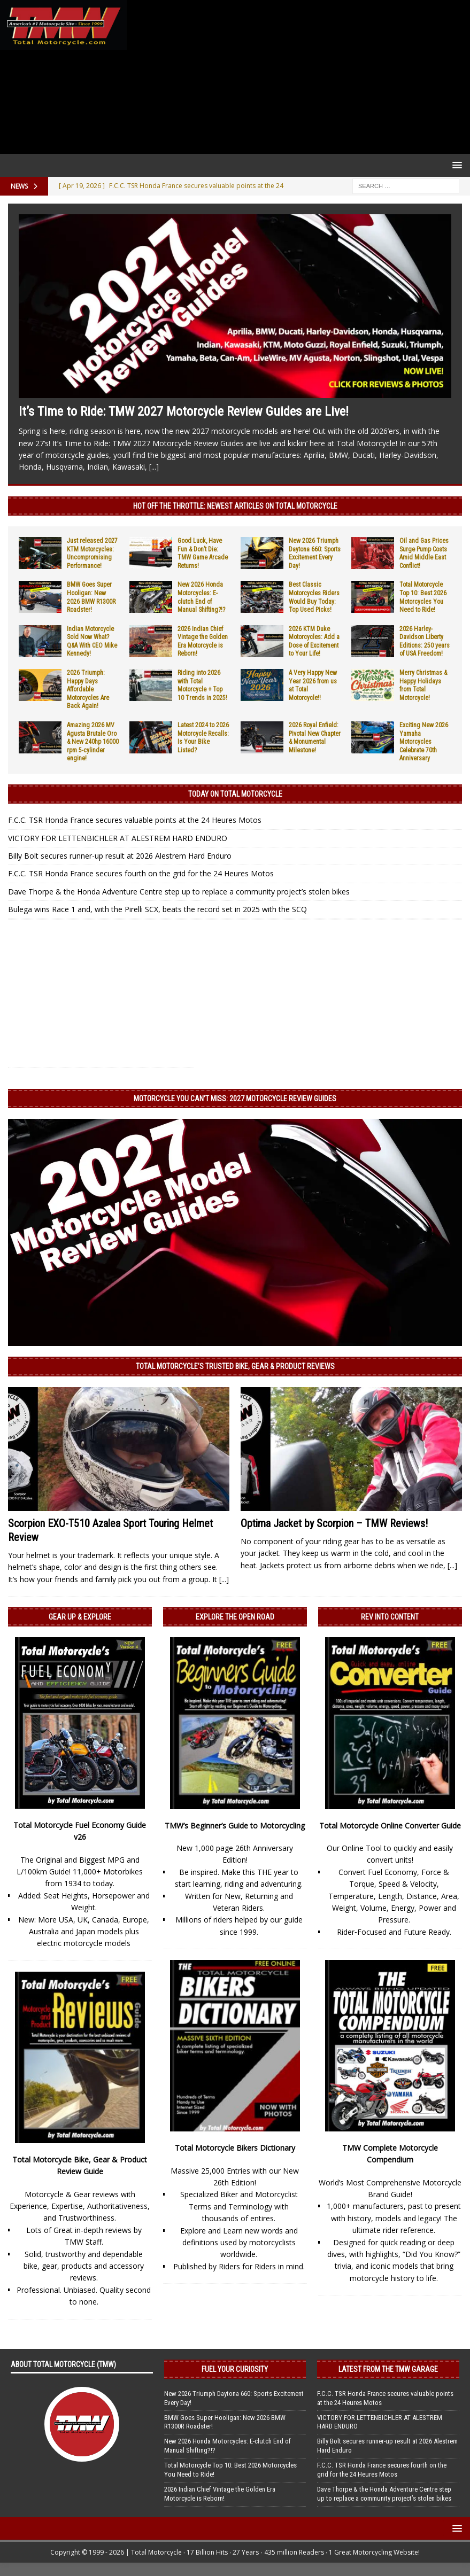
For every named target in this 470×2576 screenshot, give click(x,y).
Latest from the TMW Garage (388, 2369)
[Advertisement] (296, 77)
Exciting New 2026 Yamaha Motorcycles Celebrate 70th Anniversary (423, 741)
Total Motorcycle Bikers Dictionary (235, 2148)
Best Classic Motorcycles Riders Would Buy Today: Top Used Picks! (314, 597)
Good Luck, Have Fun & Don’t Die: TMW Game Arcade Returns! (203, 553)
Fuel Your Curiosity (235, 2369)
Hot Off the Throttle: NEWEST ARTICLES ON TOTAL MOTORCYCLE (235, 506)
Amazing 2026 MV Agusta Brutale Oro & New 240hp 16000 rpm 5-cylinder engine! (93, 741)
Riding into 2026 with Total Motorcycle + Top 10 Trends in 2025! (202, 685)
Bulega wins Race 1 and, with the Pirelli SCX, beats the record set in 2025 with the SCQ (157, 909)
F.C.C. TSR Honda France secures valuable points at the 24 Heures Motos (134, 820)
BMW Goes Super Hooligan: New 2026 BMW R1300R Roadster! (91, 597)
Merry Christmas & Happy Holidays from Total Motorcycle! (423, 685)
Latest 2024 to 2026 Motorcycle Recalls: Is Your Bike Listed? (203, 737)
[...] (154, 467)
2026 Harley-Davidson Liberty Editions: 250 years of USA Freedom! (424, 641)
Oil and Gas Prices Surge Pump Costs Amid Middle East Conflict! (424, 553)
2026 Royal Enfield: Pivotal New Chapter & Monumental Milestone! (315, 737)
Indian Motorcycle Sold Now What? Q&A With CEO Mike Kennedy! (92, 641)
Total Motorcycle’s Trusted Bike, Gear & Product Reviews (235, 1366)
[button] (455, 165)
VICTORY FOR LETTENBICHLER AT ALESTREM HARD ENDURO (117, 838)
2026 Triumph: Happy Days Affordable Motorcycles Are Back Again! (88, 689)
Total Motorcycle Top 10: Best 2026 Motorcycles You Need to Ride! (422, 597)
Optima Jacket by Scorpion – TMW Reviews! (334, 1523)
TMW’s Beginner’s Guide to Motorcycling (235, 1825)
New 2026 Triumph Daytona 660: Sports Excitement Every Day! (315, 553)
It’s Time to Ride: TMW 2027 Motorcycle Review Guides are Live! (184, 411)
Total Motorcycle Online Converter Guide (390, 1825)
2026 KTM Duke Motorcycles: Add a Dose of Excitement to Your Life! (314, 641)
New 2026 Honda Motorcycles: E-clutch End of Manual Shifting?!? (201, 597)
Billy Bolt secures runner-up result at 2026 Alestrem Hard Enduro (120, 856)
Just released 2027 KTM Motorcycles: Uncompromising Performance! (92, 553)
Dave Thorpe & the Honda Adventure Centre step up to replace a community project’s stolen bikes (179, 891)
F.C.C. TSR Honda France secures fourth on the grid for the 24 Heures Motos (141, 873)
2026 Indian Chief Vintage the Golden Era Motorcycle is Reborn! (203, 641)
